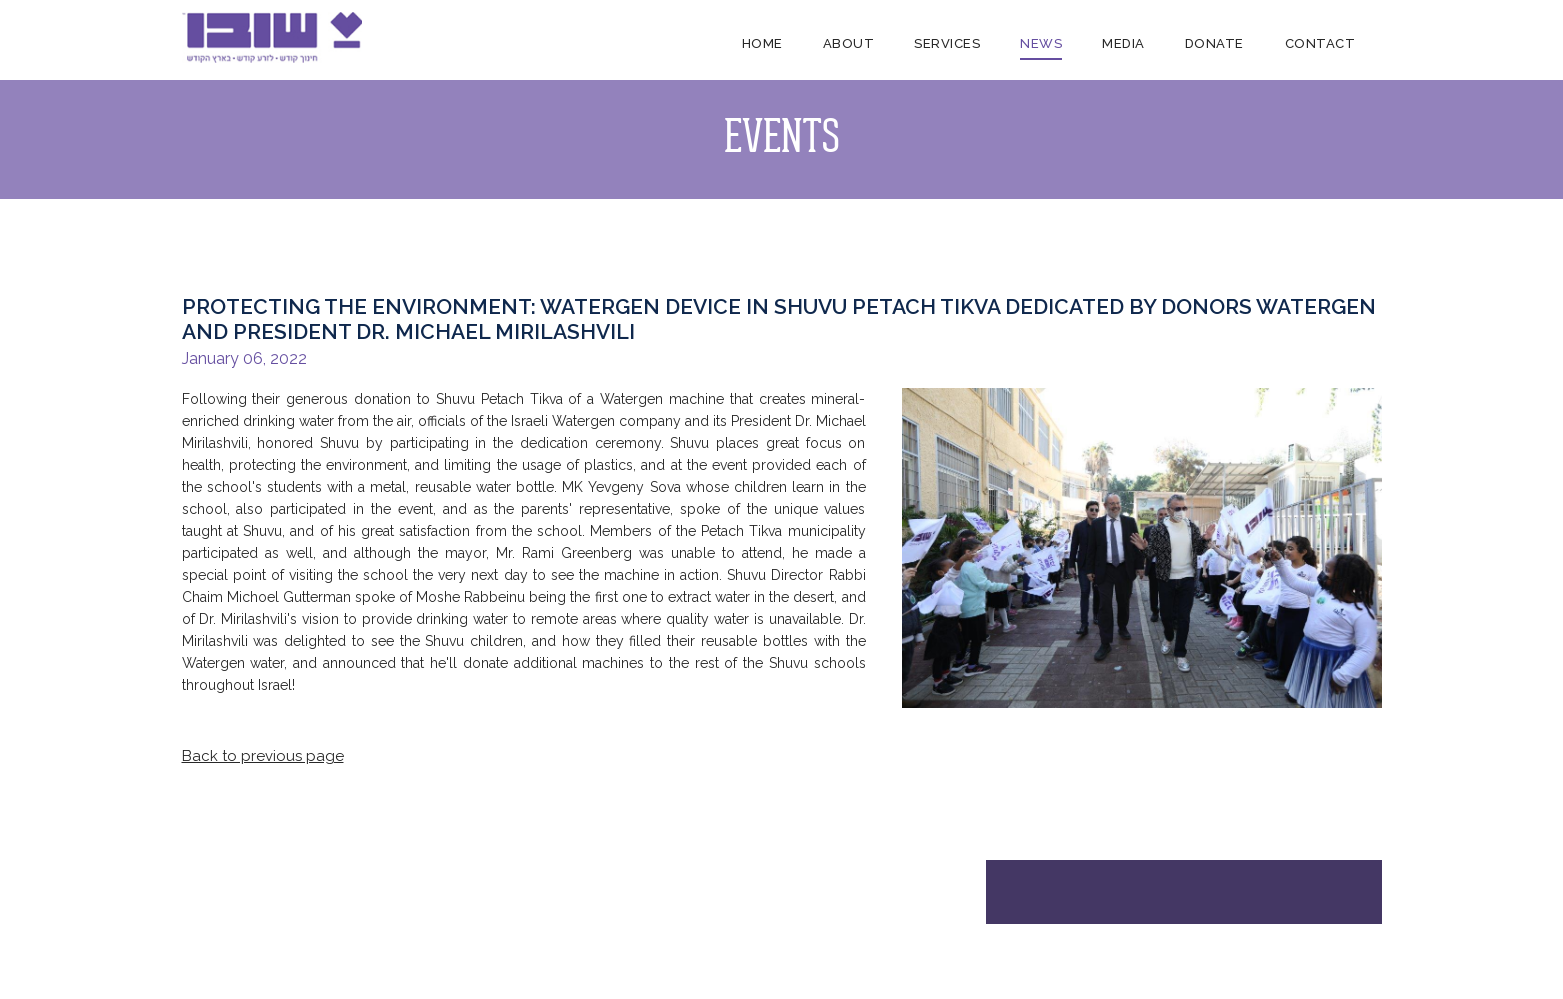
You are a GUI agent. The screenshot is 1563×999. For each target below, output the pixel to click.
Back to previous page (263, 756)
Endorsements (290, 949)
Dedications (617, 928)
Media (1123, 43)
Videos (535, 949)
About (849, 43)
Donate (1214, 43)
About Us (274, 928)
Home (762, 43)
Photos (535, 928)
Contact (1319, 43)
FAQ (259, 970)
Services (947, 43)
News (1041, 43)
